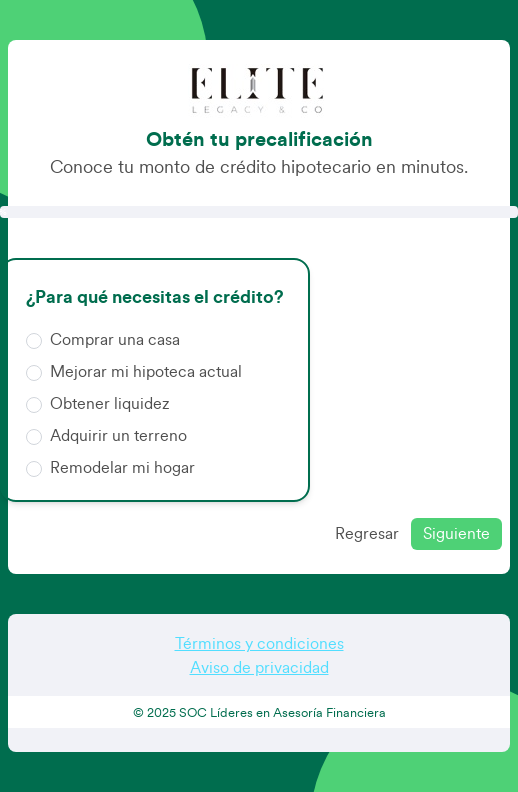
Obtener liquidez (98, 402)
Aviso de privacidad (259, 668)
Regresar (367, 534)
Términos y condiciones (259, 644)
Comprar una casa (103, 338)
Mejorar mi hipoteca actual (134, 370)
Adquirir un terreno (106, 434)
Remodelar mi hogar (110, 466)
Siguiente (456, 534)
